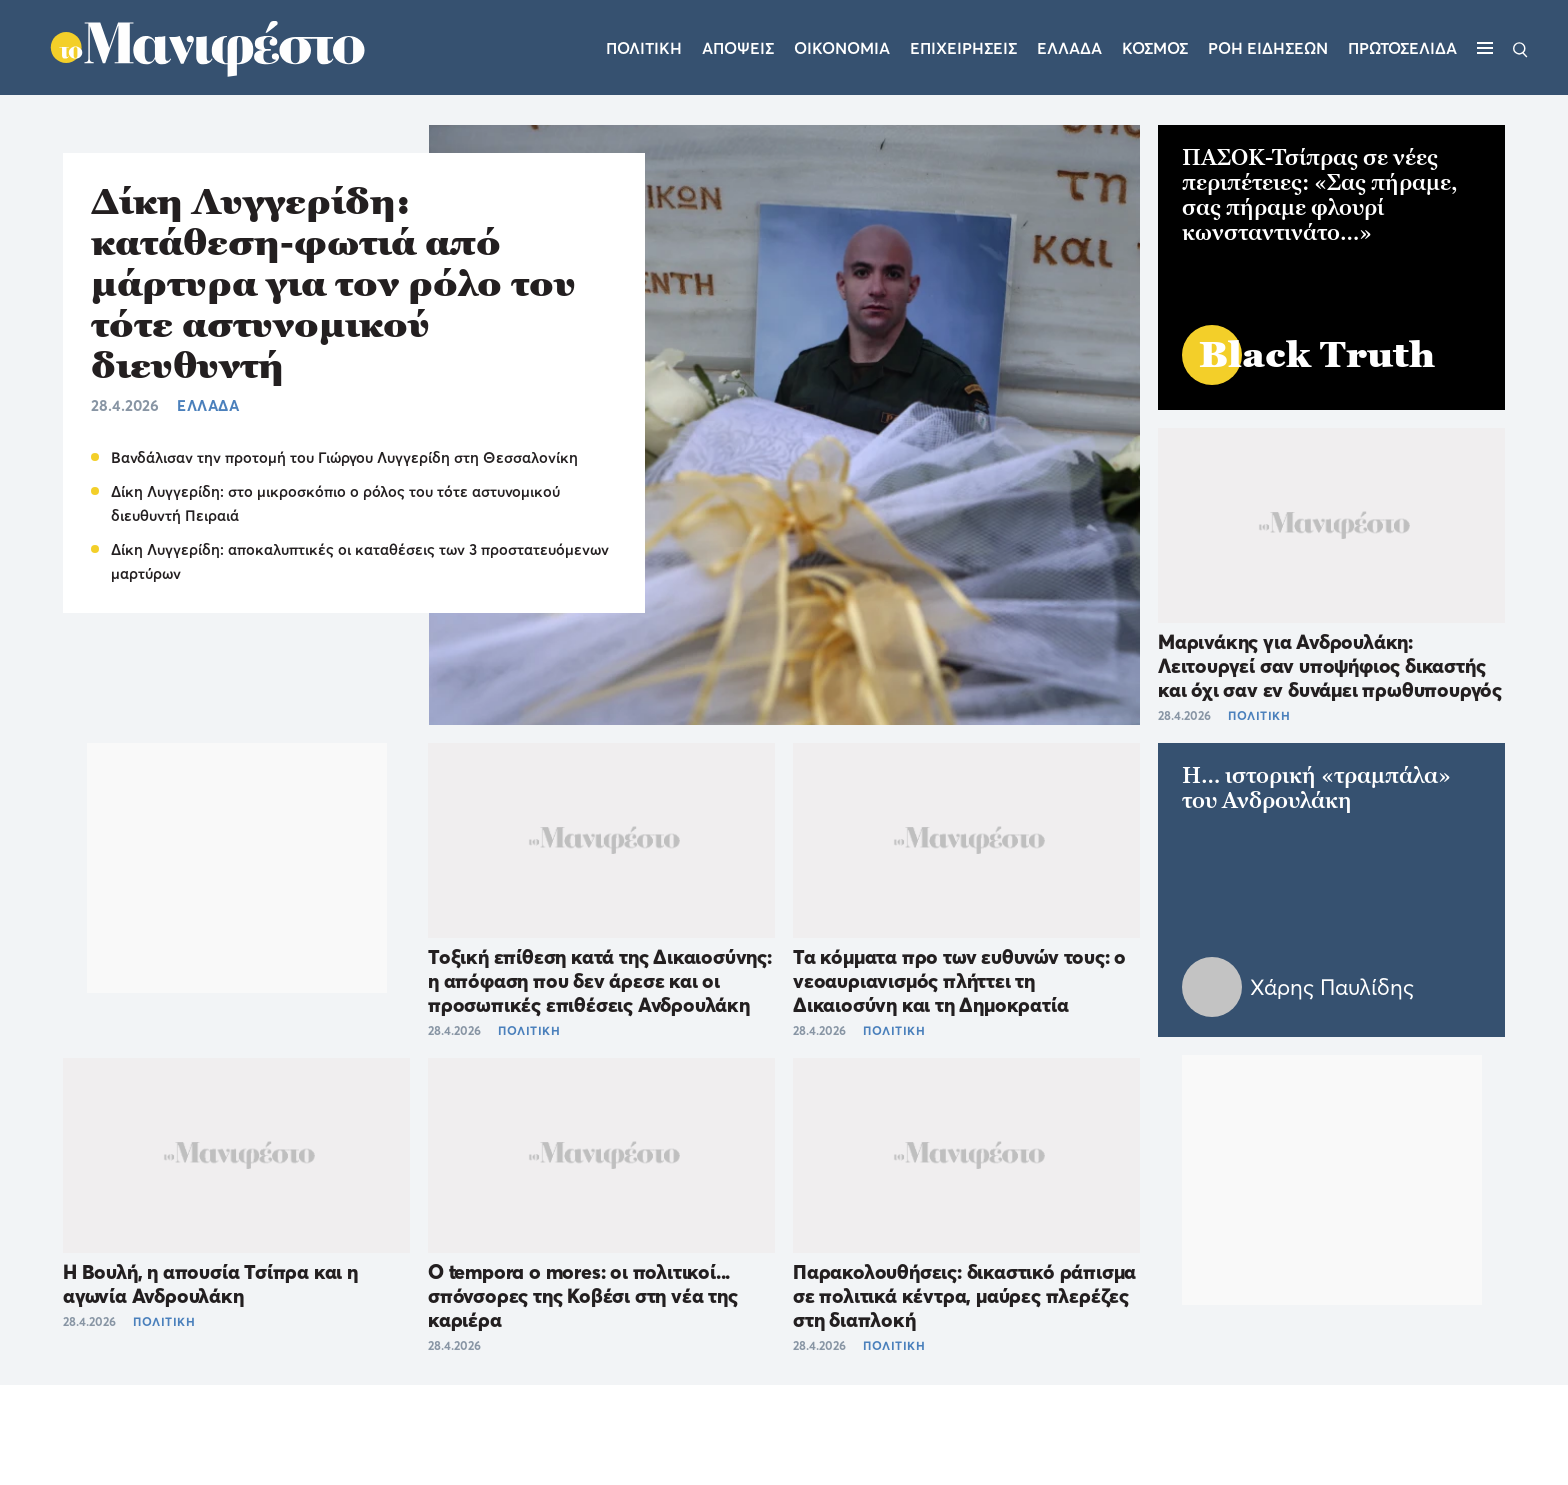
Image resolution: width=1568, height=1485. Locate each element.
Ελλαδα (1069, 48)
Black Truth (1317, 354)
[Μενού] (1485, 48)
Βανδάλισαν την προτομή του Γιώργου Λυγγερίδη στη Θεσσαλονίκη (344, 457)
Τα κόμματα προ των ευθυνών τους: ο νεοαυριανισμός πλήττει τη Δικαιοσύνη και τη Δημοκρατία (959, 981)
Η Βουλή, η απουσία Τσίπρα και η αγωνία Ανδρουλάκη (210, 1284)
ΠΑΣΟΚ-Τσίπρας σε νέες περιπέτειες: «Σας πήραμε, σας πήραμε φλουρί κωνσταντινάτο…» (1320, 195)
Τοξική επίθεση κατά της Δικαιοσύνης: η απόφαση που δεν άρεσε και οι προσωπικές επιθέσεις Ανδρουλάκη (600, 981)
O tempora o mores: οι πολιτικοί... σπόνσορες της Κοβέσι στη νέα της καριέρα (583, 1296)
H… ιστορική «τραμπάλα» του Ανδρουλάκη (1316, 788)
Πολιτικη (644, 48)
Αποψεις (738, 48)
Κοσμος (1155, 48)
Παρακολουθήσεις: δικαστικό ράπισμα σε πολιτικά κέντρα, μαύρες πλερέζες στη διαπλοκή (964, 1296)
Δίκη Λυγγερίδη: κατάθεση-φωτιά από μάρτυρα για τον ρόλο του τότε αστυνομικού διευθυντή (333, 283)
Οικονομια (842, 48)
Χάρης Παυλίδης (1332, 987)
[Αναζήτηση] (1520, 48)
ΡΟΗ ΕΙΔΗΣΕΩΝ (1268, 48)
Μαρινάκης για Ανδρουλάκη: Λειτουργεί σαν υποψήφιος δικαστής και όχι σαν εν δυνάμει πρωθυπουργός (1330, 666)
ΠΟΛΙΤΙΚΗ (529, 1030)
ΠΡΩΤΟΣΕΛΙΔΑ (1402, 48)
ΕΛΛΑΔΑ (208, 405)
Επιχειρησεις (963, 48)
